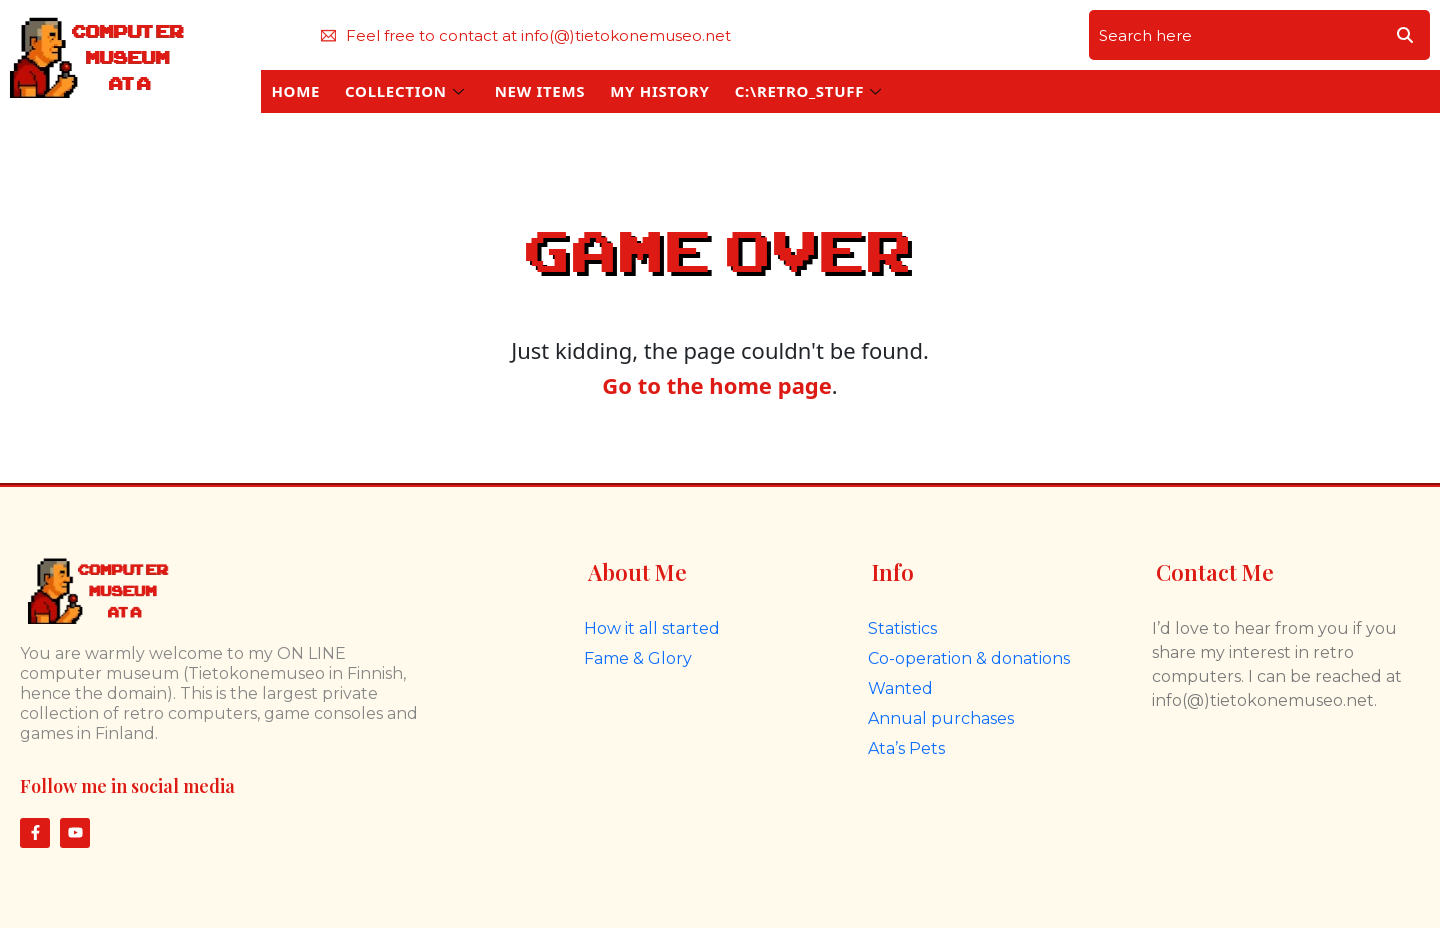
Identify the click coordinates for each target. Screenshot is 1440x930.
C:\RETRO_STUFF (808, 91)
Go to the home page (717, 385)
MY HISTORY (659, 91)
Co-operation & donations (969, 658)
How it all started (652, 628)
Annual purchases (941, 718)
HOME (295, 91)
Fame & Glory (638, 658)
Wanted (900, 688)
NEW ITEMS (540, 91)
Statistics (902, 628)
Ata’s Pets (906, 748)
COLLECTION (404, 91)
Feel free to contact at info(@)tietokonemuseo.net (526, 35)
